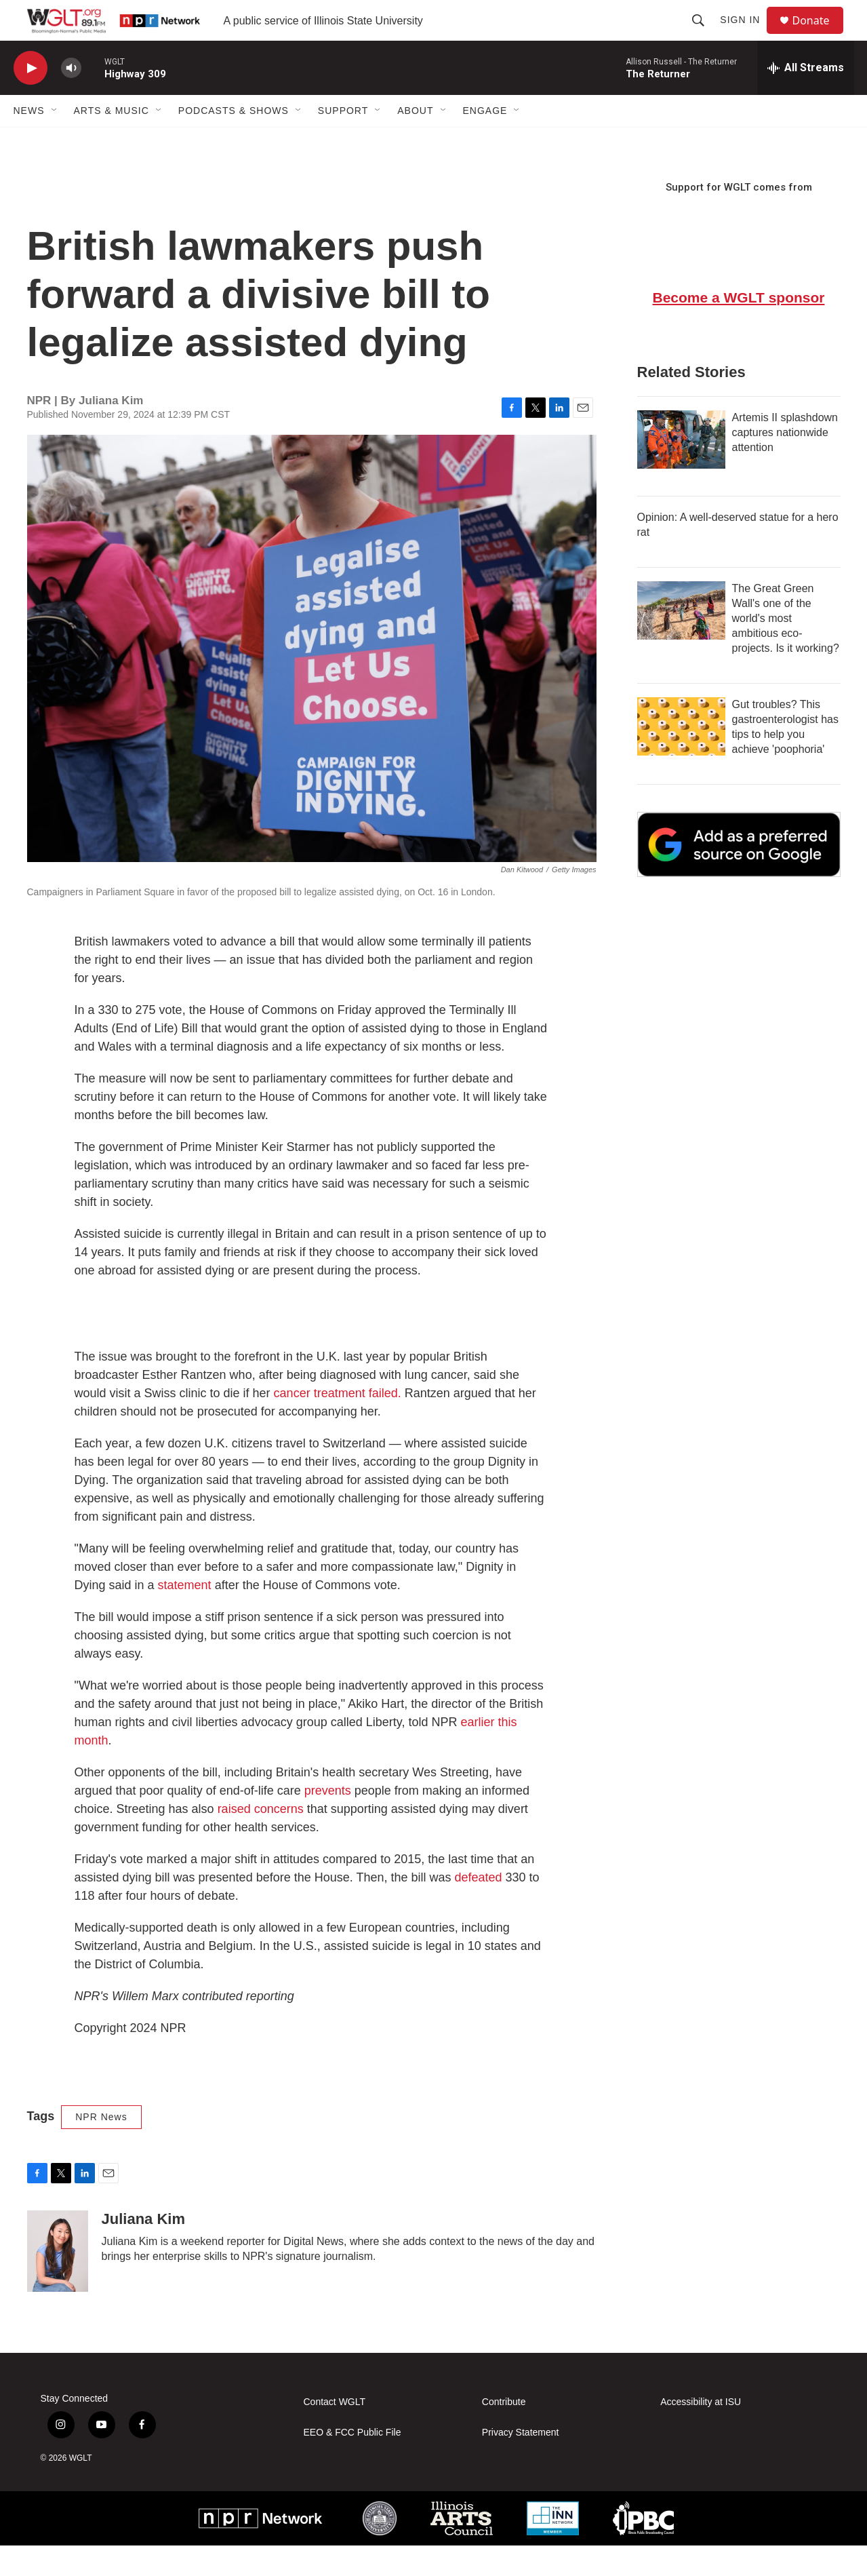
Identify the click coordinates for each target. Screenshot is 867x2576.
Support (343, 141)
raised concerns (261, 1839)
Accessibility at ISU (700, 2432)
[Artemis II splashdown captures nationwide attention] (681, 470)
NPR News (101, 2147)
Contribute (504, 2432)
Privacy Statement (520, 2463)
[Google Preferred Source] (739, 875)
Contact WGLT (335, 2432)
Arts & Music (111, 141)
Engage (485, 141)
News (29, 141)
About (415, 141)
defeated (478, 1908)
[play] (30, 98)
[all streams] (805, 98)
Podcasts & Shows (233, 141)
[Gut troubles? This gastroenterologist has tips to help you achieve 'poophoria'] (681, 757)
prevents (327, 1821)
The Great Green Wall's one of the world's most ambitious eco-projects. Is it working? (785, 648)
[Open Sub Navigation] (54, 141)
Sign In (746, 35)
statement (184, 1615)
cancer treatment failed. (337, 1423)
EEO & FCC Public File (352, 2463)
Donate (820, 35)
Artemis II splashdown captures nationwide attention (785, 463)
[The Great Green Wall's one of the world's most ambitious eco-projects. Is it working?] (681, 641)
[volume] (71, 98)
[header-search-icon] (704, 35)
